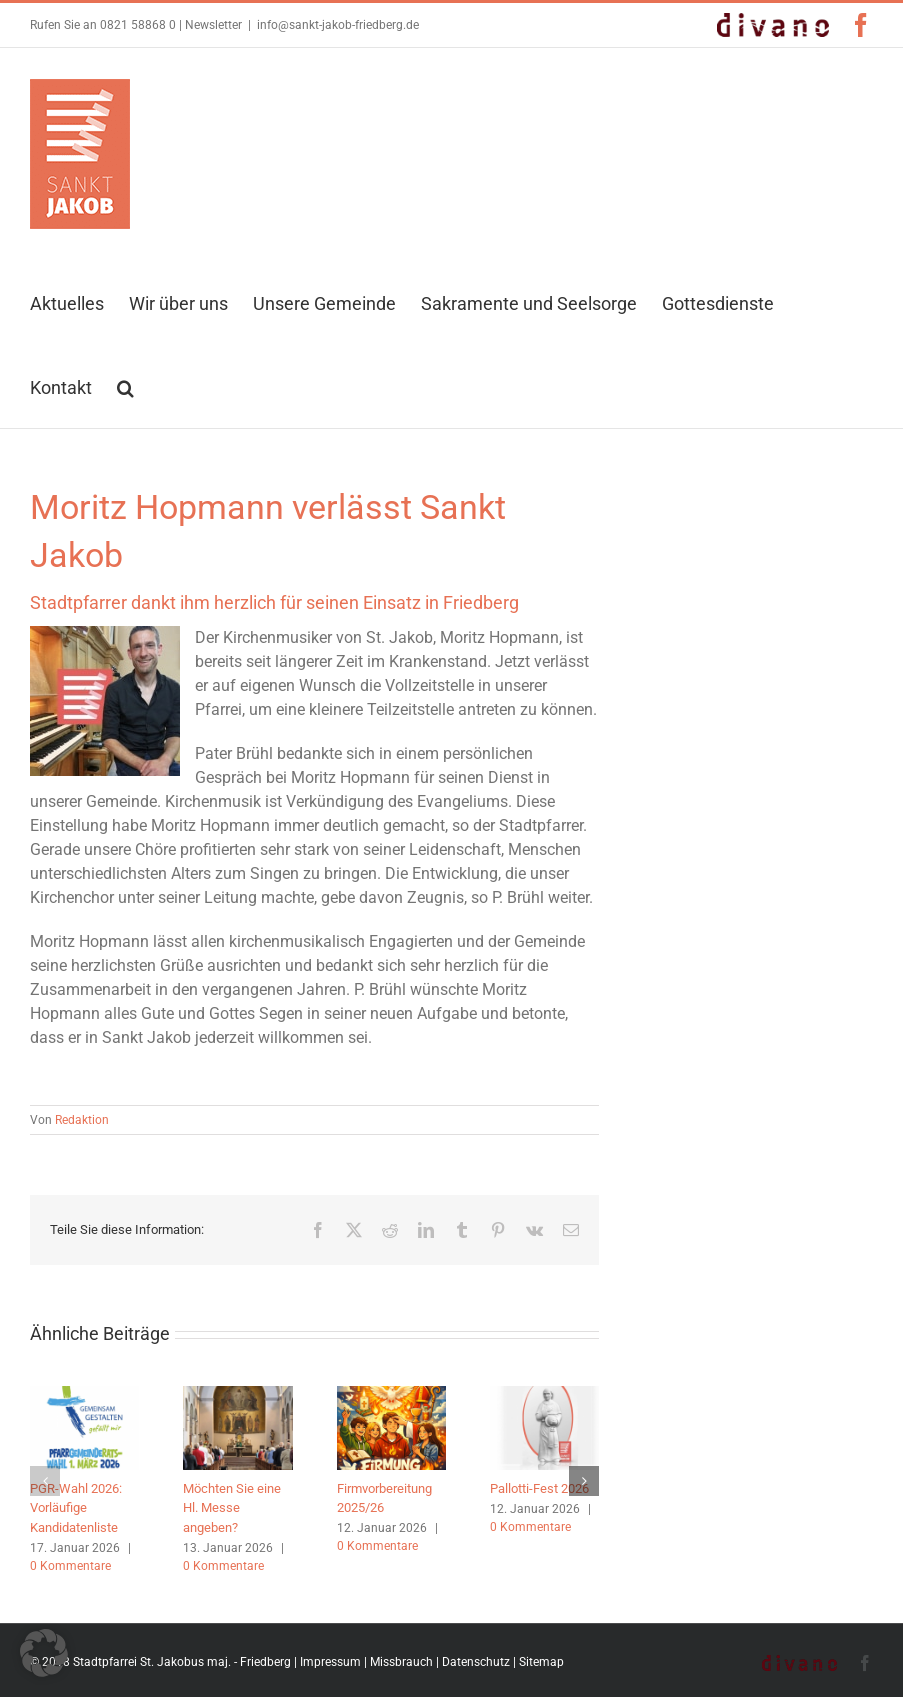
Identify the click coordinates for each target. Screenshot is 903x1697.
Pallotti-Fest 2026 (539, 1488)
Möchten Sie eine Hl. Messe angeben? (232, 1508)
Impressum (330, 1662)
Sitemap (541, 1662)
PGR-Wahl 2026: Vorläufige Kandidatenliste (76, 1508)
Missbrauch (401, 1662)
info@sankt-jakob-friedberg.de (338, 25)
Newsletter (213, 25)
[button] (125, 386)
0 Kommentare (70, 1566)
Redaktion (82, 1120)
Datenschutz (476, 1662)
